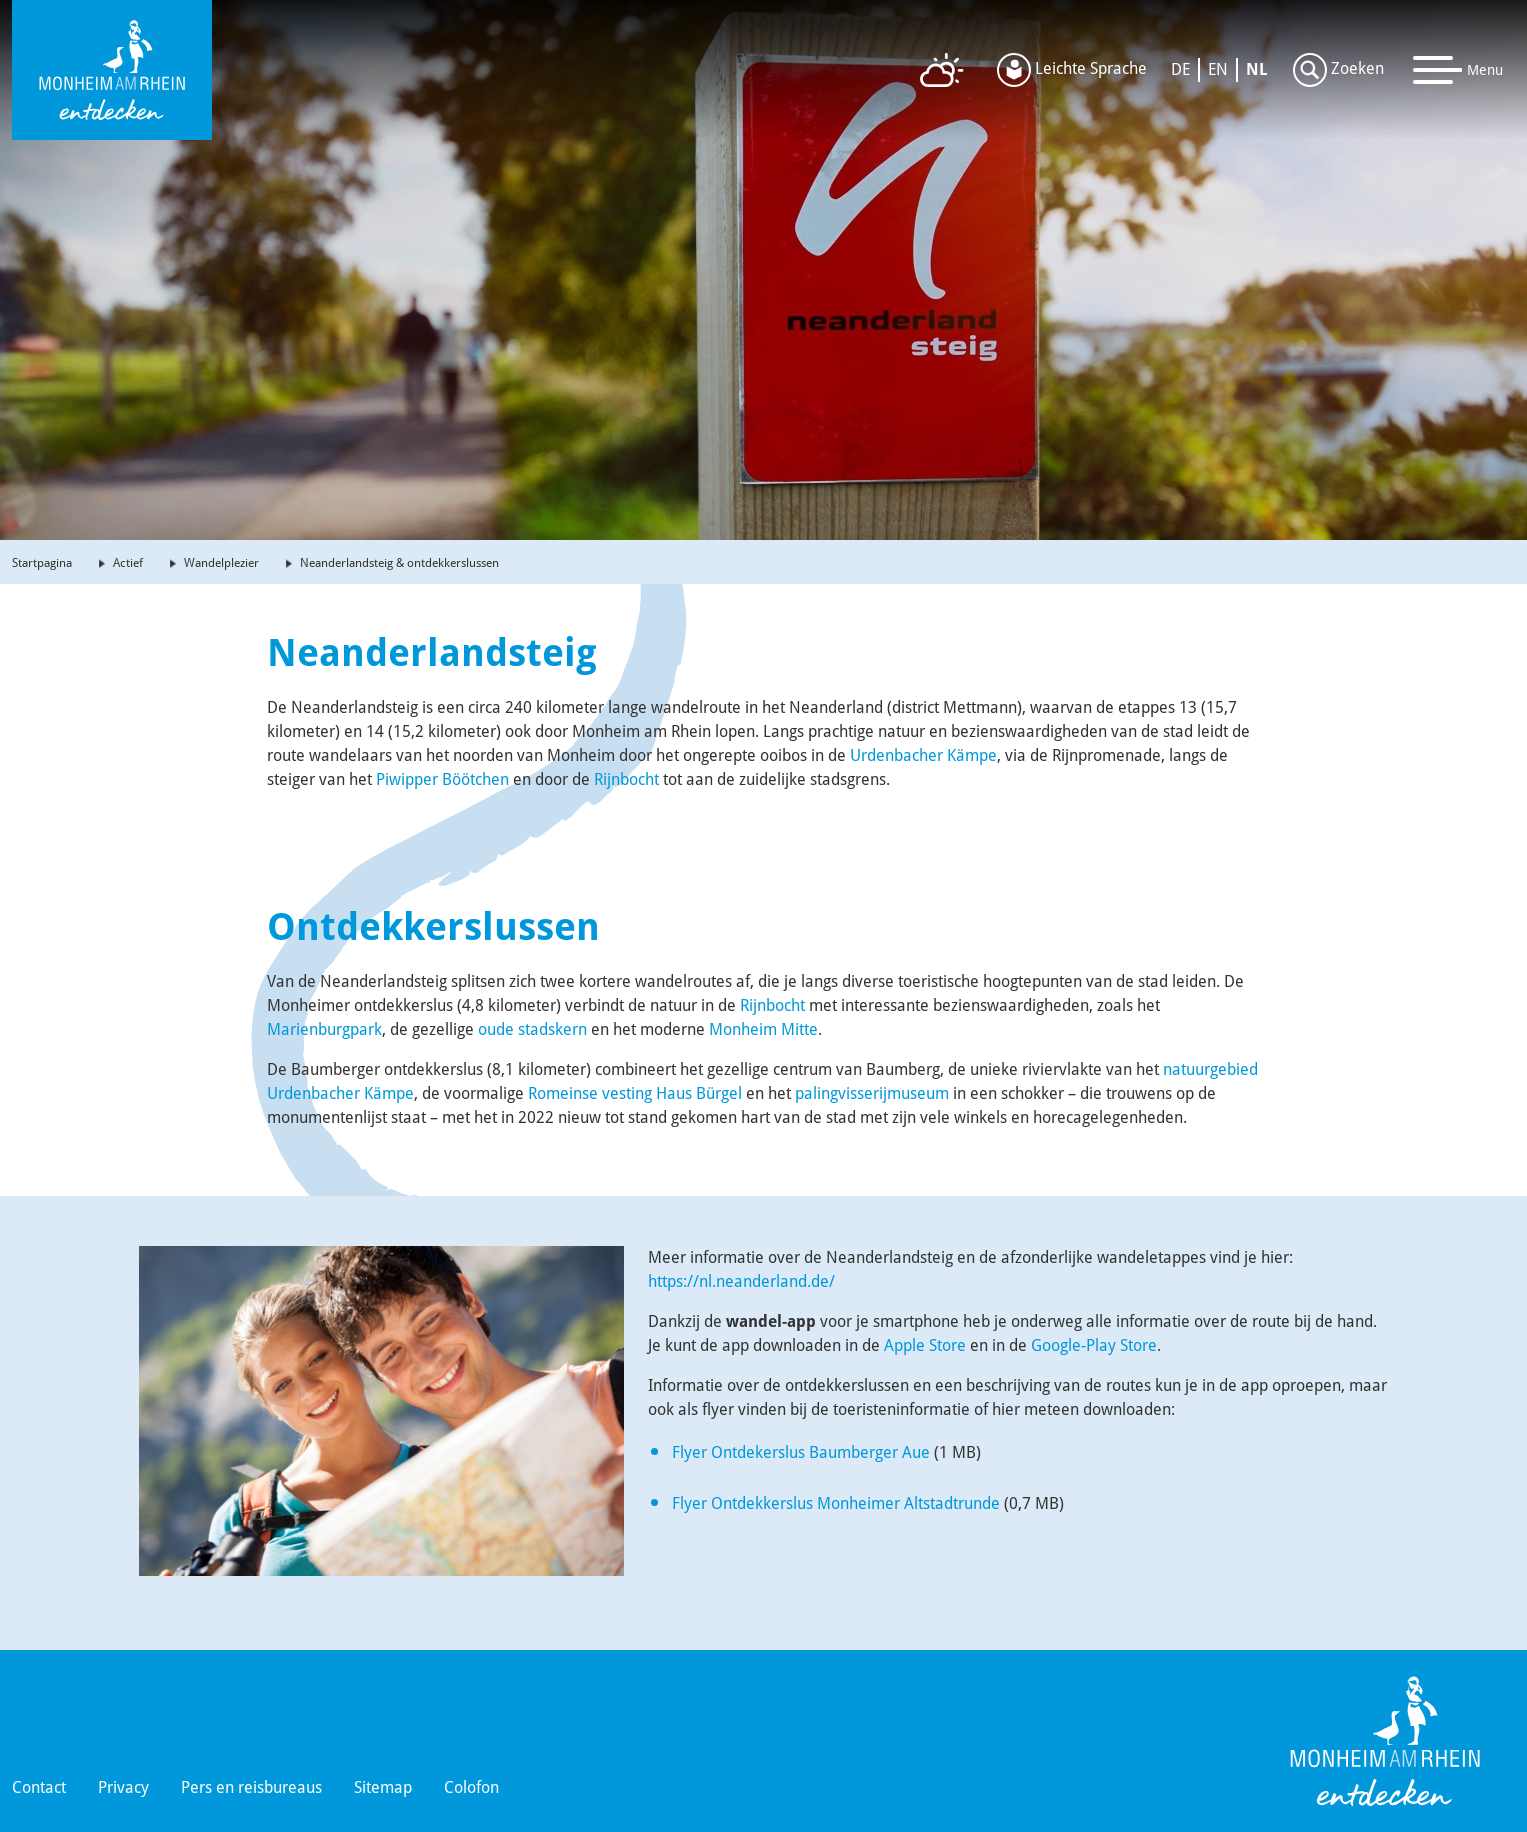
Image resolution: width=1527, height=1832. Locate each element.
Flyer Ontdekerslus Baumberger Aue (801, 1452)
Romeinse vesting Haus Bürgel (635, 1093)
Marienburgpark (324, 1029)
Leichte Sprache (1072, 70)
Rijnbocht (626, 779)
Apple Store (925, 1345)
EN (1218, 69)
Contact (39, 1787)
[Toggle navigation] (1458, 70)
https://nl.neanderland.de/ (741, 1281)
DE (1180, 69)
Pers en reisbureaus (251, 1787)
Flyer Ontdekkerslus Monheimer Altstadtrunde (836, 1503)
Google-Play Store (1094, 1345)
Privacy (123, 1787)
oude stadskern (532, 1029)
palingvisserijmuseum (872, 1093)
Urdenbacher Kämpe (923, 755)
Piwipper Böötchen (442, 779)
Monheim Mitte (763, 1029)
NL (1257, 69)
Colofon (471, 1787)
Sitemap (383, 1787)
